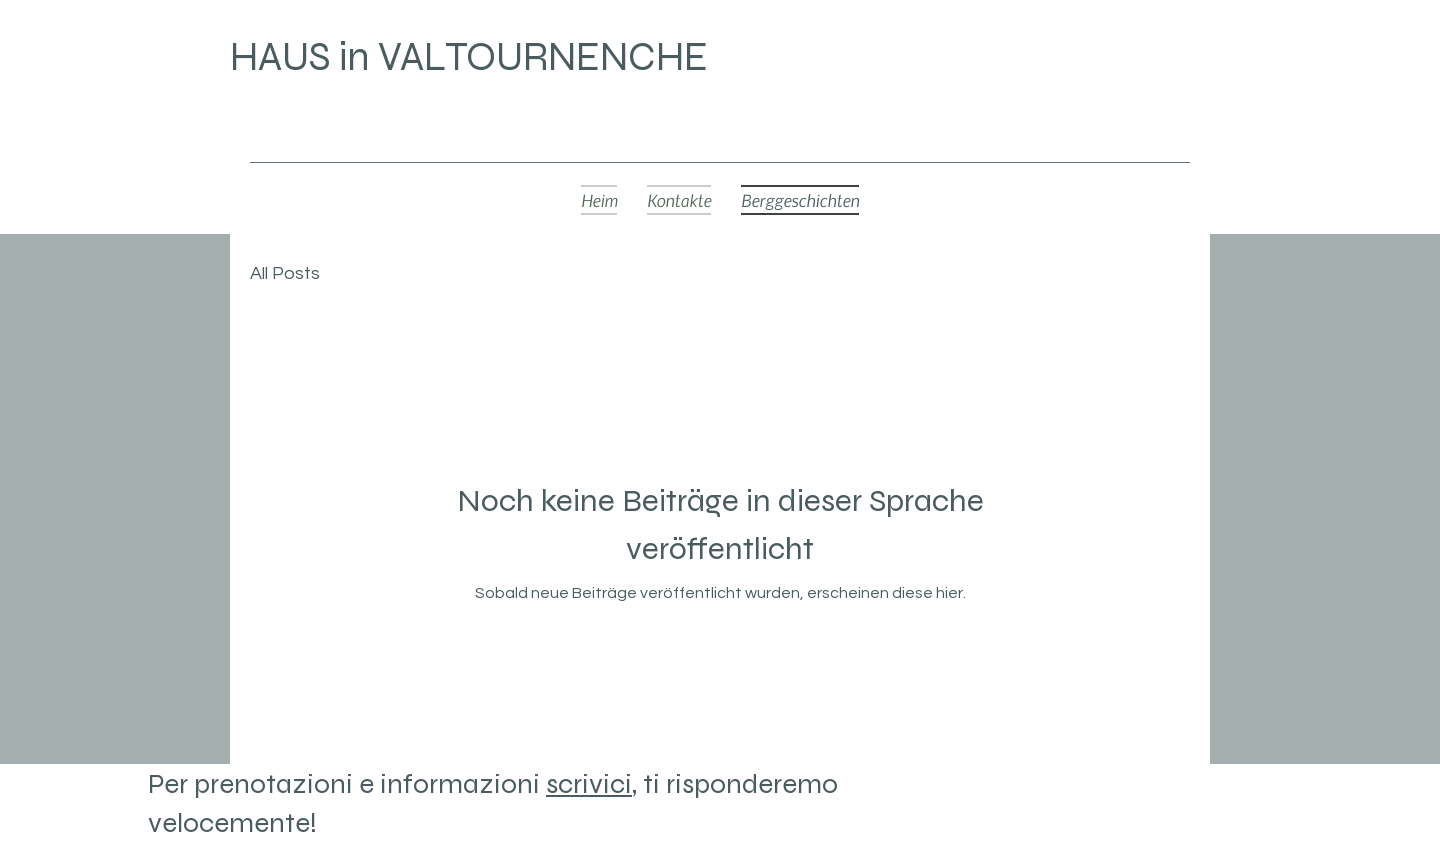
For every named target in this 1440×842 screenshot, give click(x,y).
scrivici (589, 784)
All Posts (285, 273)
